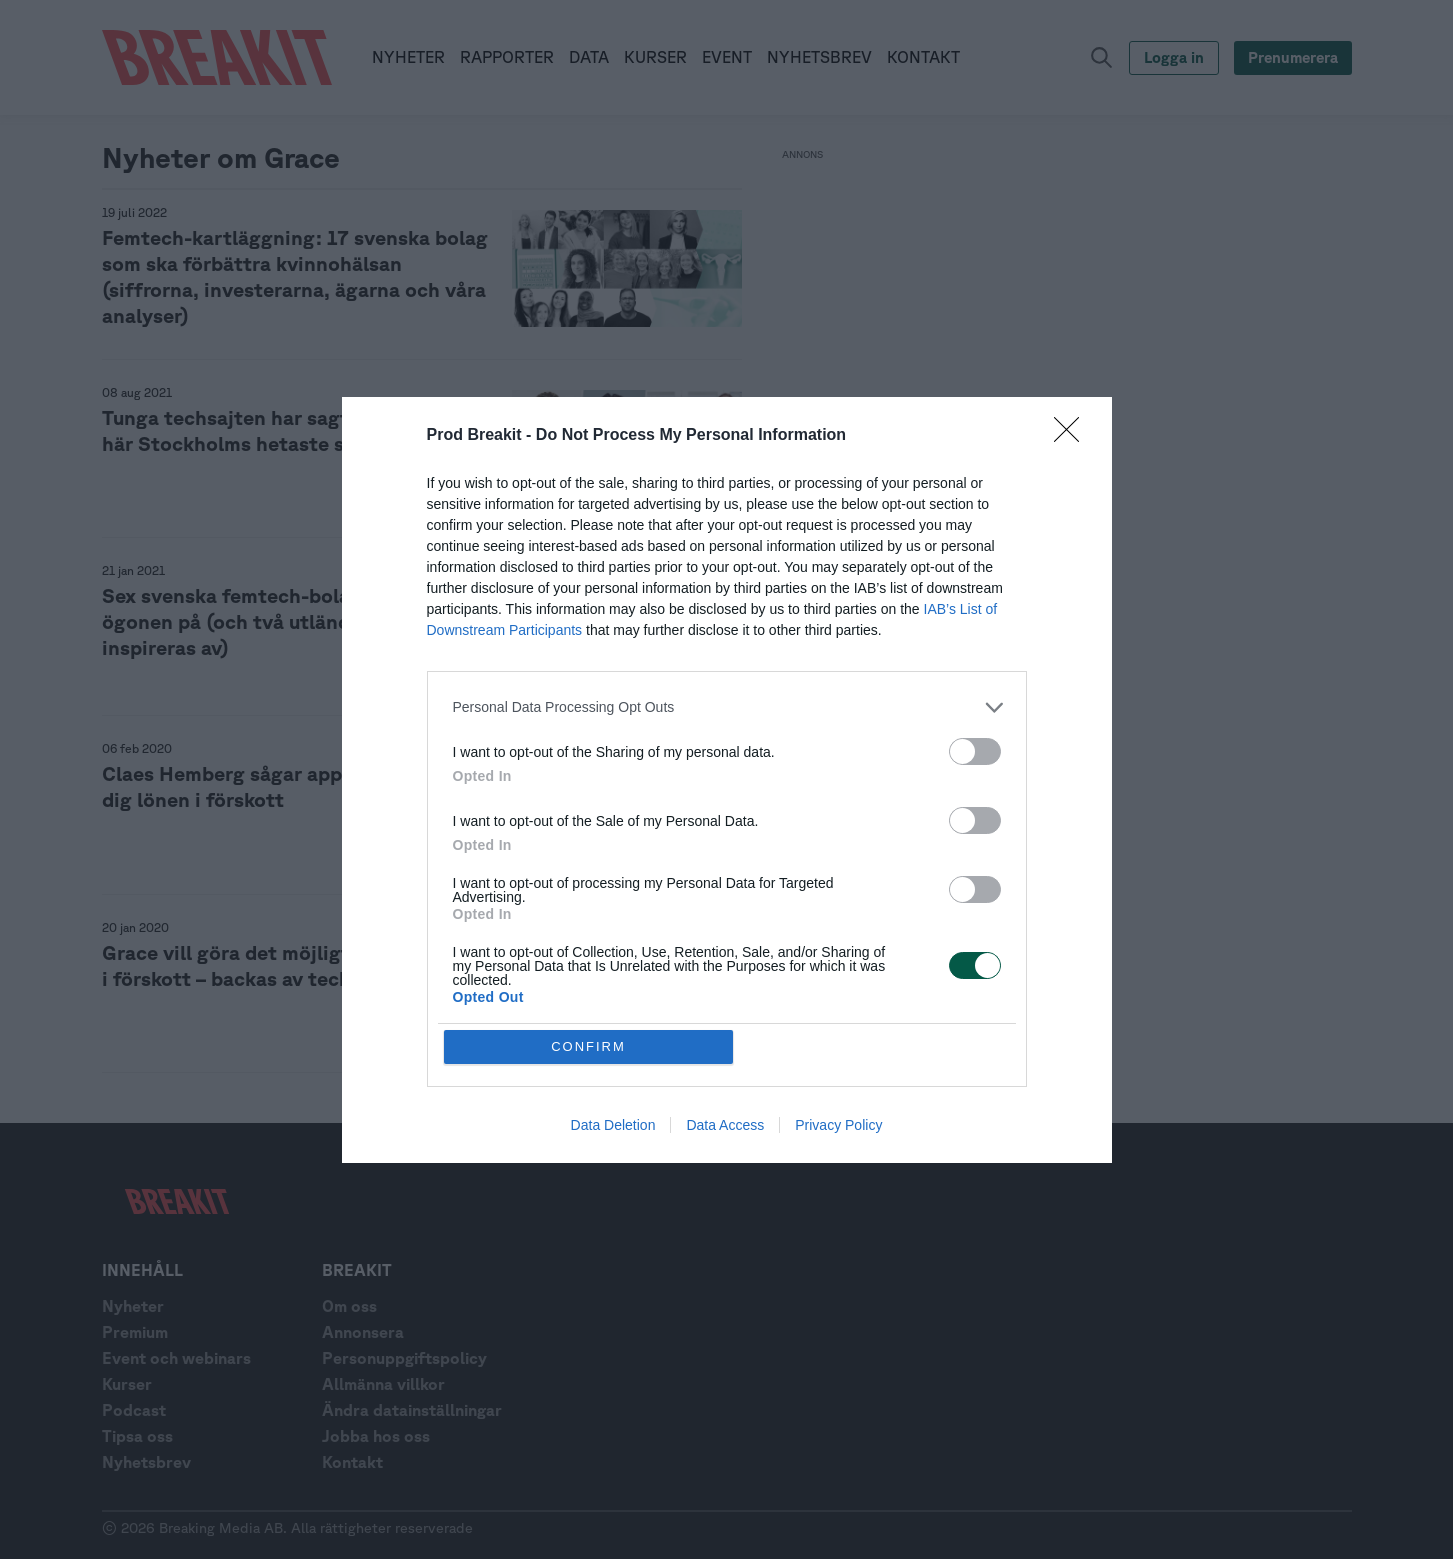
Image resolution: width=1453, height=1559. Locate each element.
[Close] (1073, 436)
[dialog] (727, 780)
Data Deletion (613, 1125)
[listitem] (727, 707)
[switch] (975, 751)
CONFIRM (588, 1046)
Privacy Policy (838, 1125)
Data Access (725, 1125)
